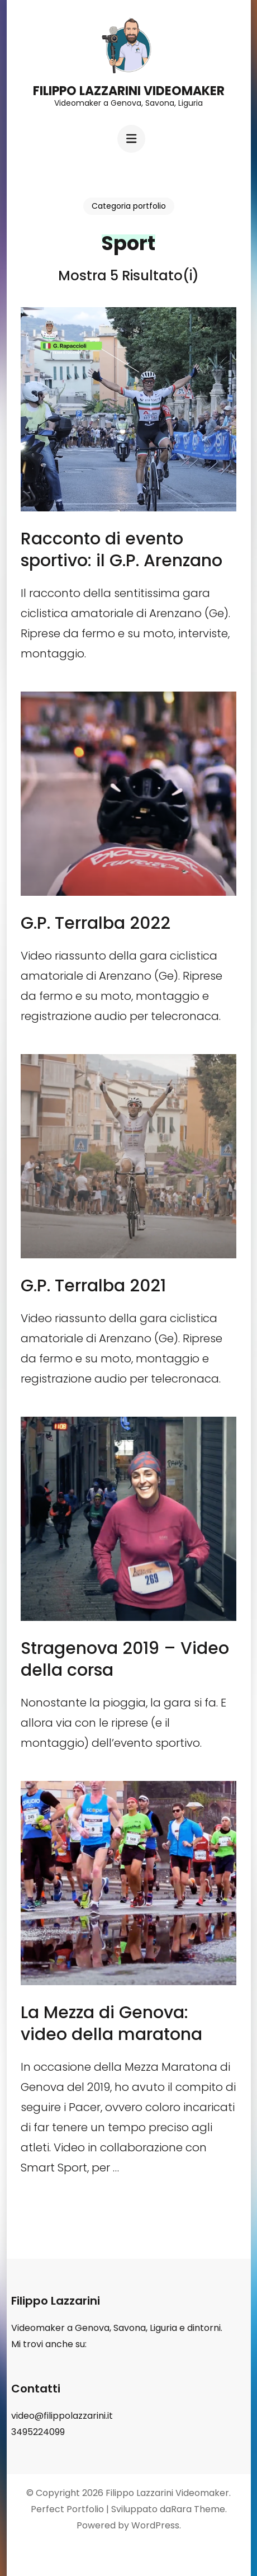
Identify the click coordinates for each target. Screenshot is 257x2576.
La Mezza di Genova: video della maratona (111, 2023)
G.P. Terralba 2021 (93, 1286)
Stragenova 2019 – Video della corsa (125, 1659)
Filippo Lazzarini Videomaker (129, 91)
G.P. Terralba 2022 (95, 923)
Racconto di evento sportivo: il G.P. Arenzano (121, 549)
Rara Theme (198, 2509)
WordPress (155, 2525)
